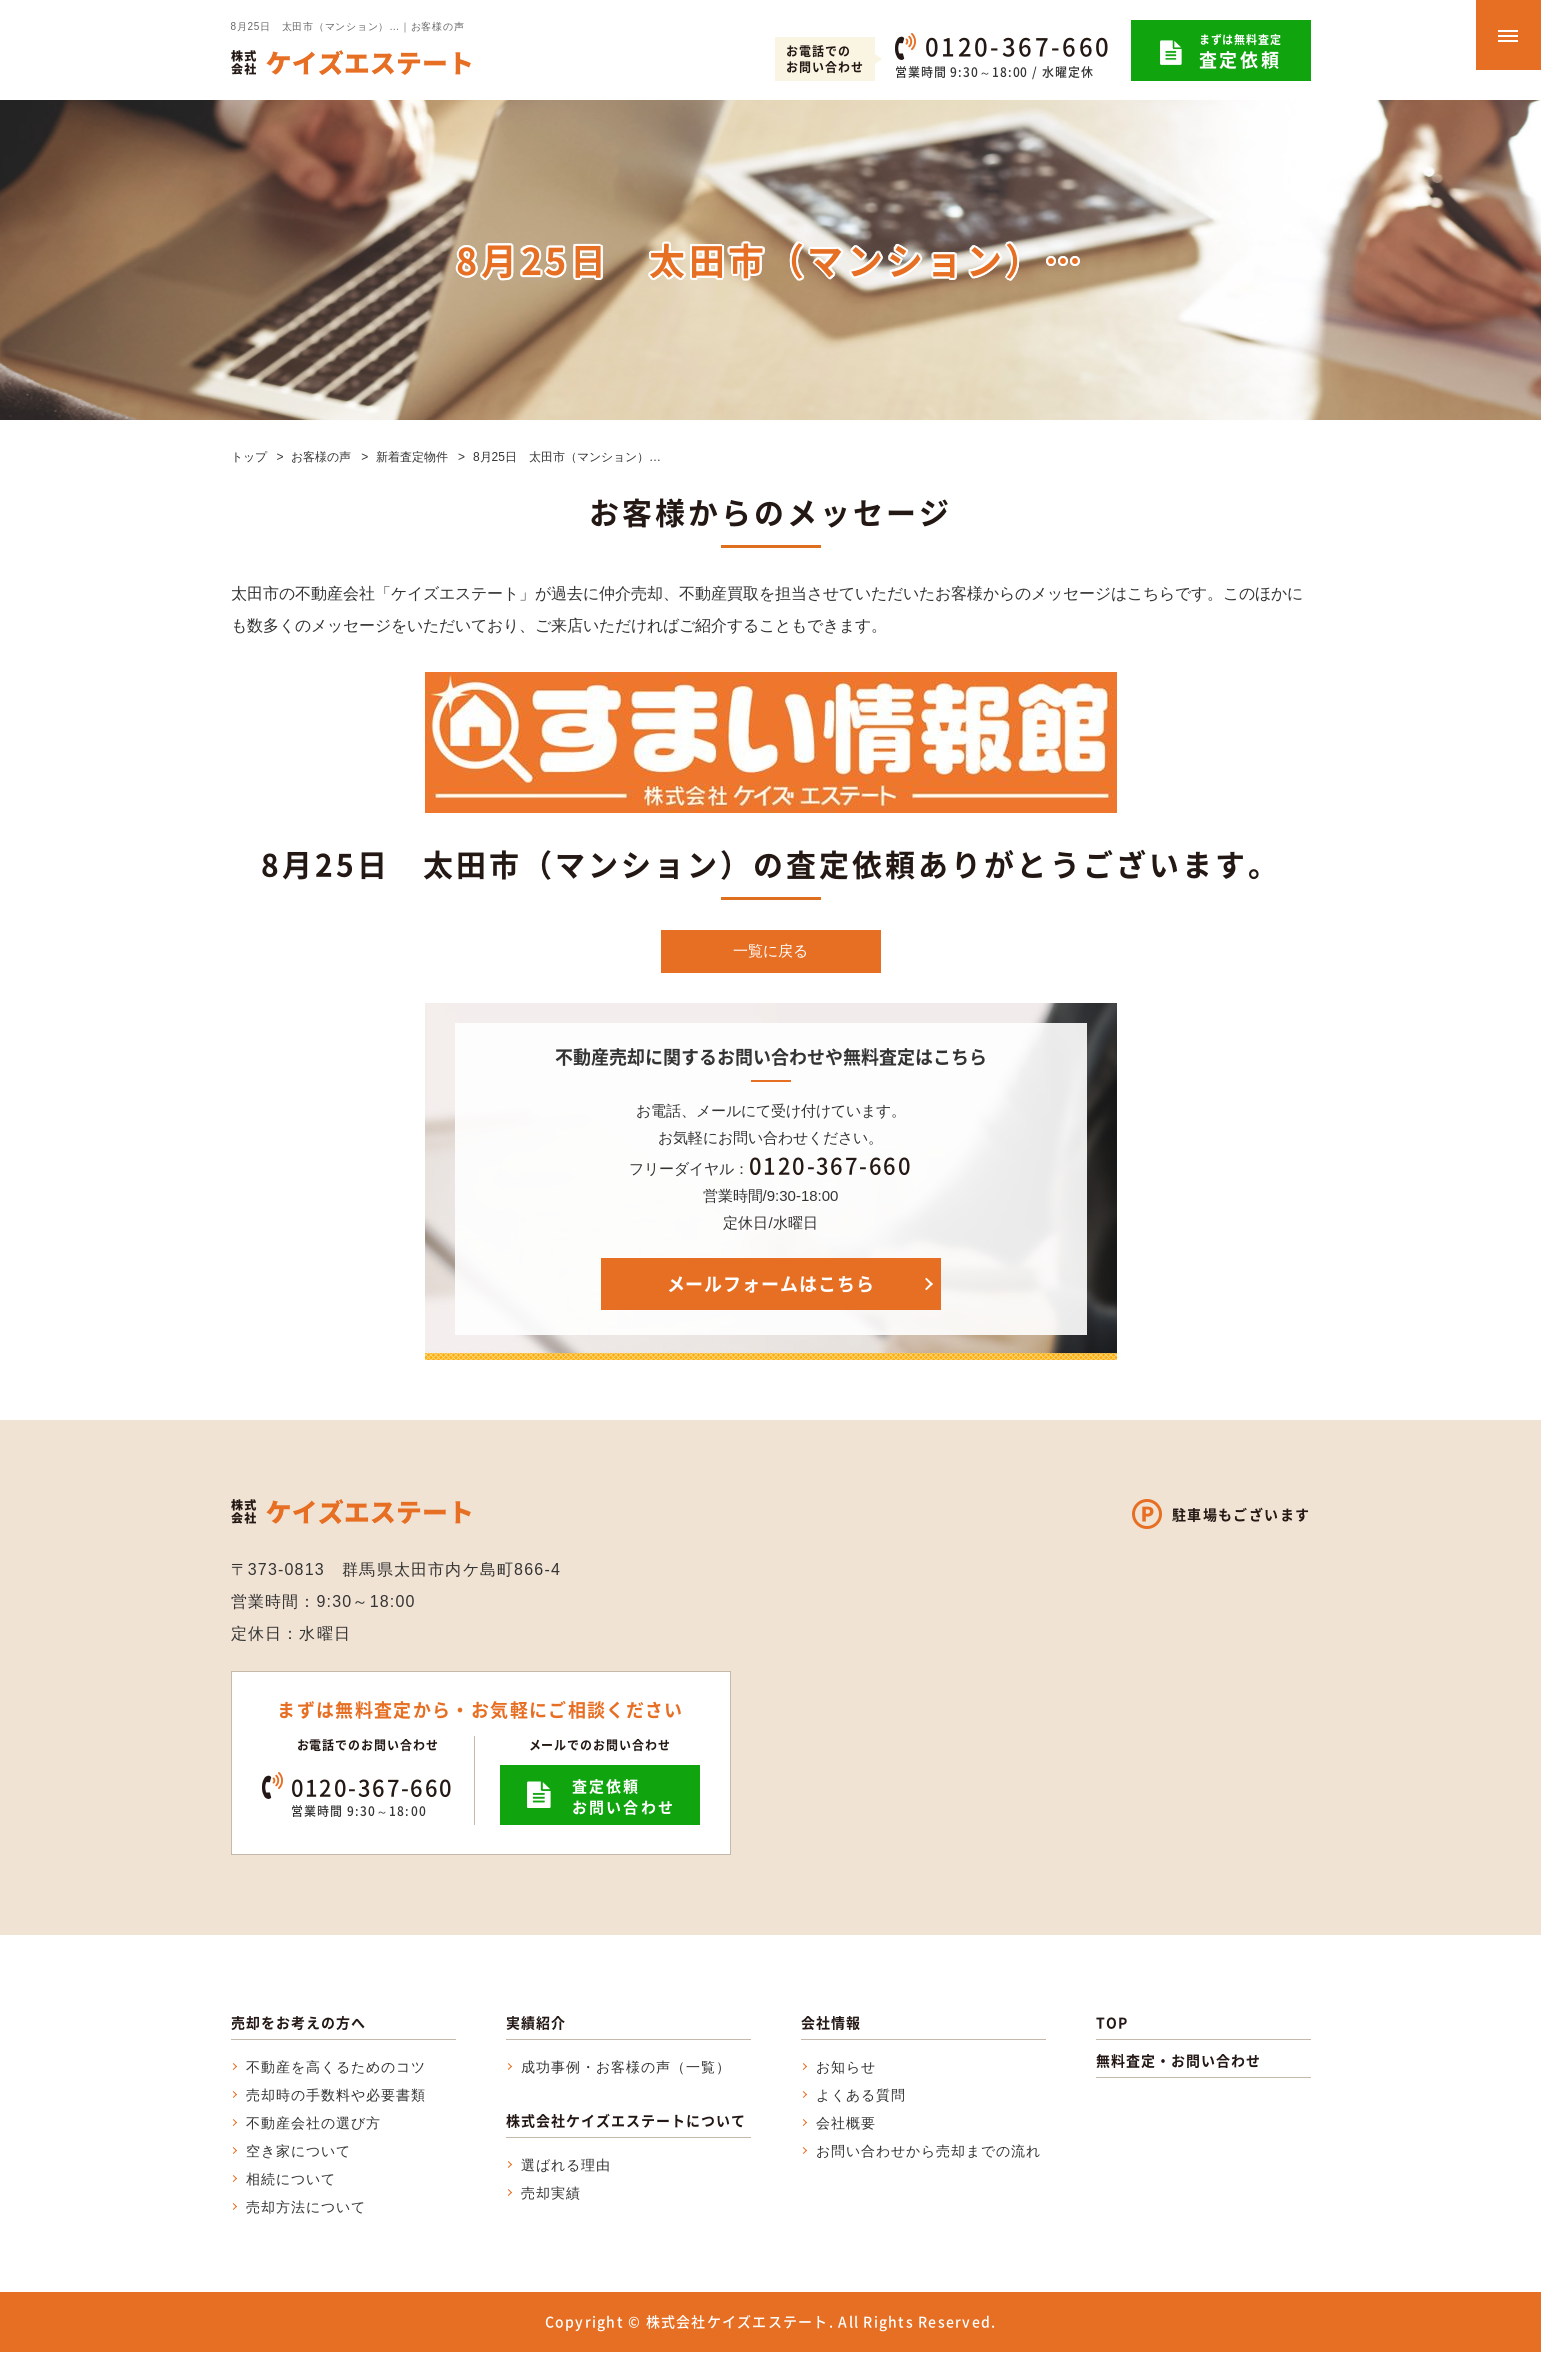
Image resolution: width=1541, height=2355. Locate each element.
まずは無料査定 (1240, 52)
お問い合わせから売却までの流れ (929, 2154)
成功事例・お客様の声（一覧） (626, 2070)
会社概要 (846, 2126)
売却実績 (551, 2196)
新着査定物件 (412, 457)
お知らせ (846, 2070)
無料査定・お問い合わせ (1179, 2063)
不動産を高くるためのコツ (336, 2070)
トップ (249, 457)
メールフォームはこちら (771, 1286)
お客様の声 (321, 457)
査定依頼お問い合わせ (624, 1799)
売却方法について (306, 2210)
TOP (1112, 2025)
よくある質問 (861, 2098)
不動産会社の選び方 (313, 2126)
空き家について (298, 2154)
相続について (291, 2182)
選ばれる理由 (566, 2168)
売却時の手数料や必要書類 (336, 2098)
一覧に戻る (771, 952)
